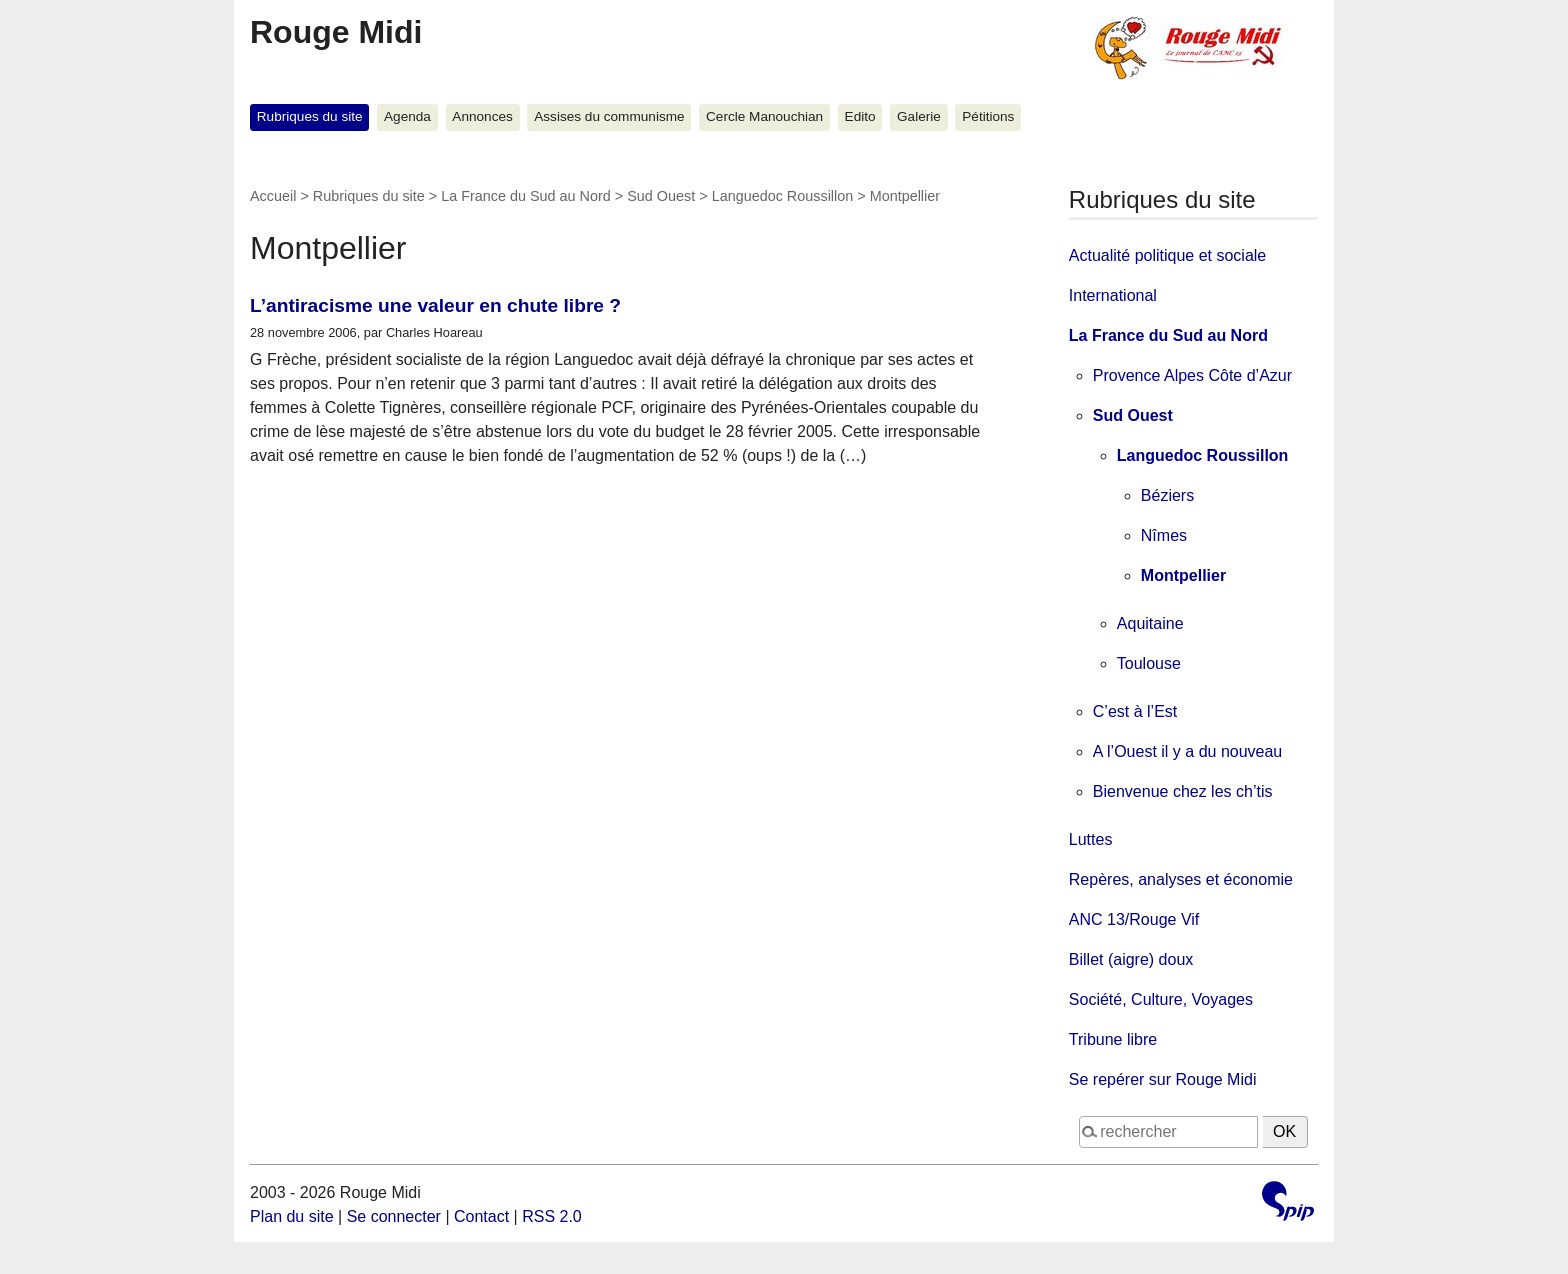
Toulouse (1149, 663)
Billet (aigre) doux (1131, 959)
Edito (860, 116)
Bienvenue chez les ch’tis (1183, 791)
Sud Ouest (661, 196)
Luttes (1091, 839)
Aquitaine (1150, 623)
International (1113, 295)
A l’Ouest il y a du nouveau (1187, 751)
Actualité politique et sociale (1167, 255)
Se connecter (394, 1216)
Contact (481, 1216)
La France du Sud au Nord (526, 196)
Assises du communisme (609, 116)
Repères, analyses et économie (1181, 879)
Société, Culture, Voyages (1161, 999)
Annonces (482, 116)
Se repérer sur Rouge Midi (1163, 1079)
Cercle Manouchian (764, 116)
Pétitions (988, 116)
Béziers (1167, 495)
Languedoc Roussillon (783, 196)
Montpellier (1183, 575)
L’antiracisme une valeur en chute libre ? (435, 305)
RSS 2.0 (552, 1216)
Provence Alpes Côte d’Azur (1192, 375)
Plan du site (292, 1216)
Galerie (919, 116)
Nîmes (1164, 535)
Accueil (273, 196)
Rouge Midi (336, 32)
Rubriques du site (310, 116)
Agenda (407, 116)
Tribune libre (1113, 1039)
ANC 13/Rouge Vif (1134, 919)
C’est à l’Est (1135, 711)
